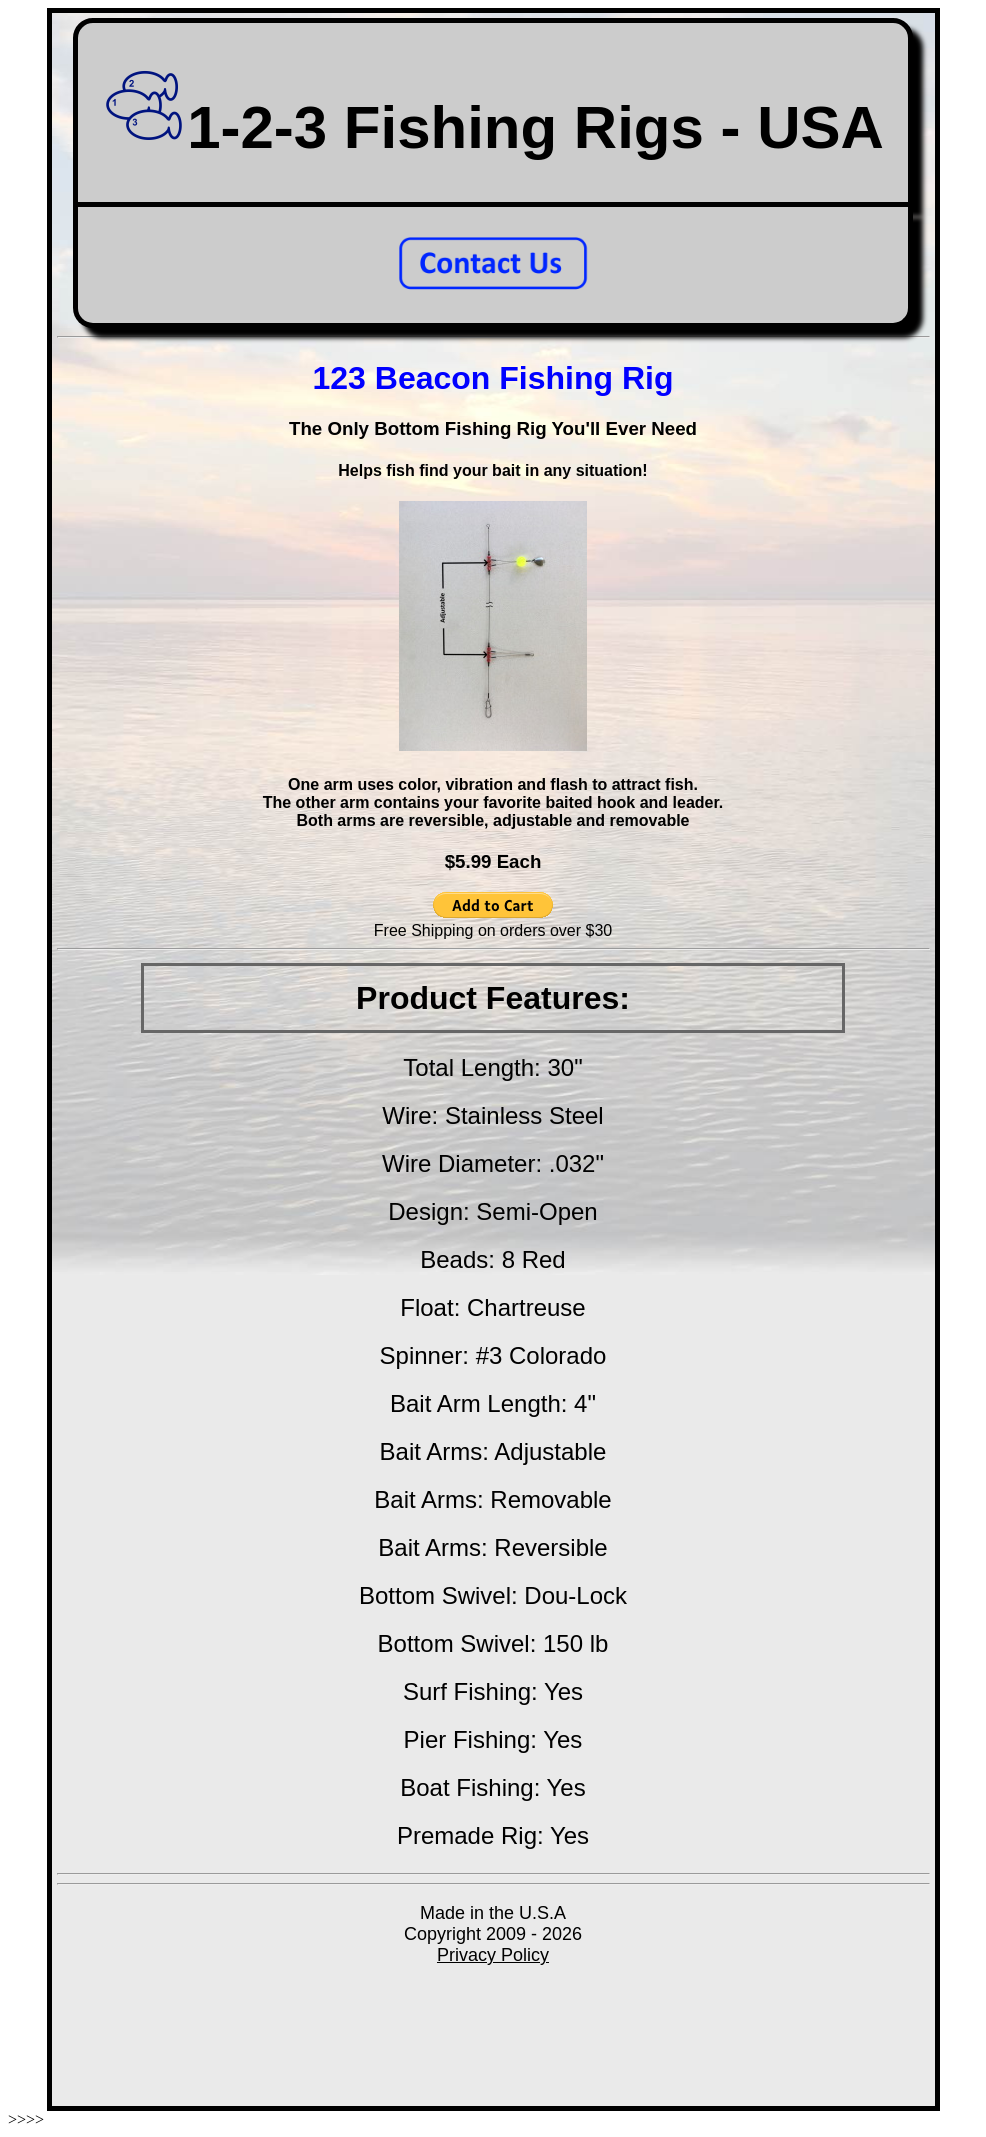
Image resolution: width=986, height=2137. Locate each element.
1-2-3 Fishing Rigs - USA (493, 127)
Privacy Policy (493, 1955)
